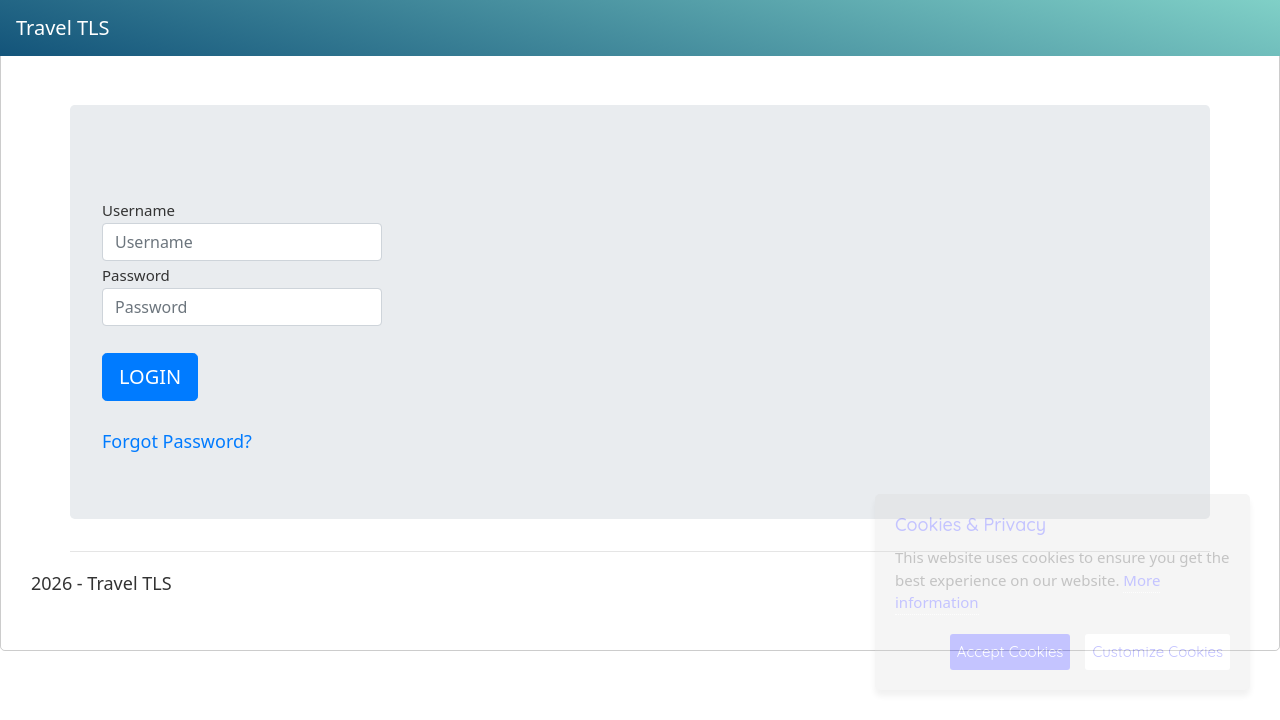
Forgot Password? (177, 441)
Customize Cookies (1157, 651)
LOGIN (150, 376)
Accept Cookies (1010, 651)
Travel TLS (63, 27)
